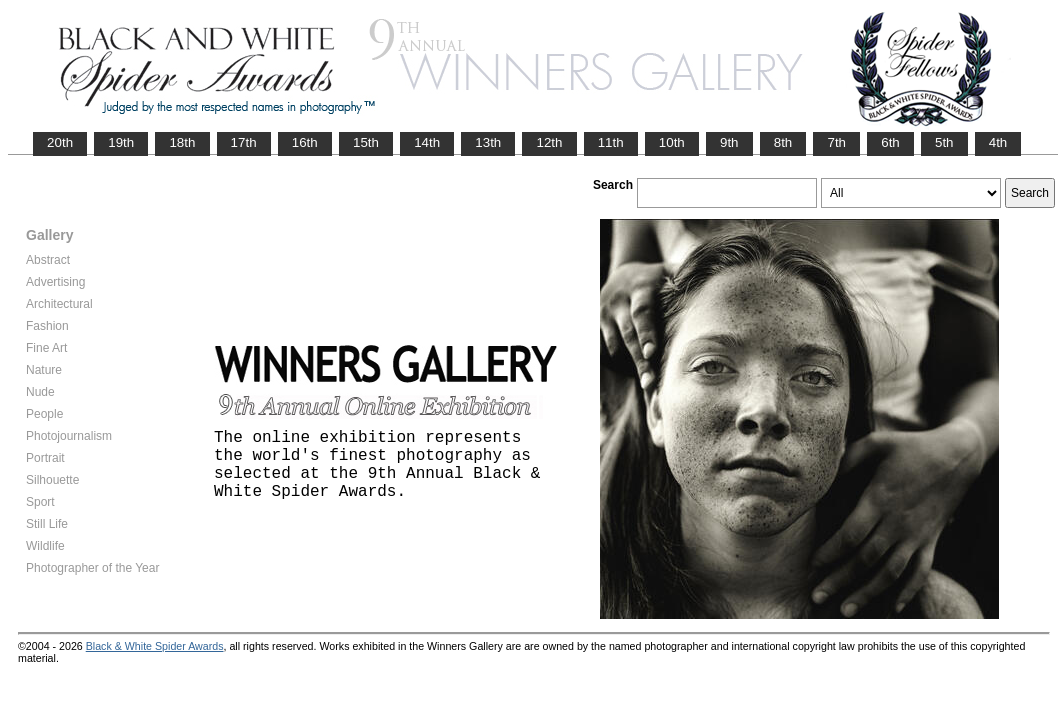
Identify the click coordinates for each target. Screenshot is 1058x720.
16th (305, 142)
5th (944, 142)
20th (60, 142)
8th (783, 142)
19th (121, 142)
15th (366, 142)
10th (672, 142)
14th (427, 142)
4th (998, 142)
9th (729, 142)
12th (549, 142)
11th (611, 142)
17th (244, 142)
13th (488, 142)
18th (182, 142)
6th (890, 142)
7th (836, 142)
